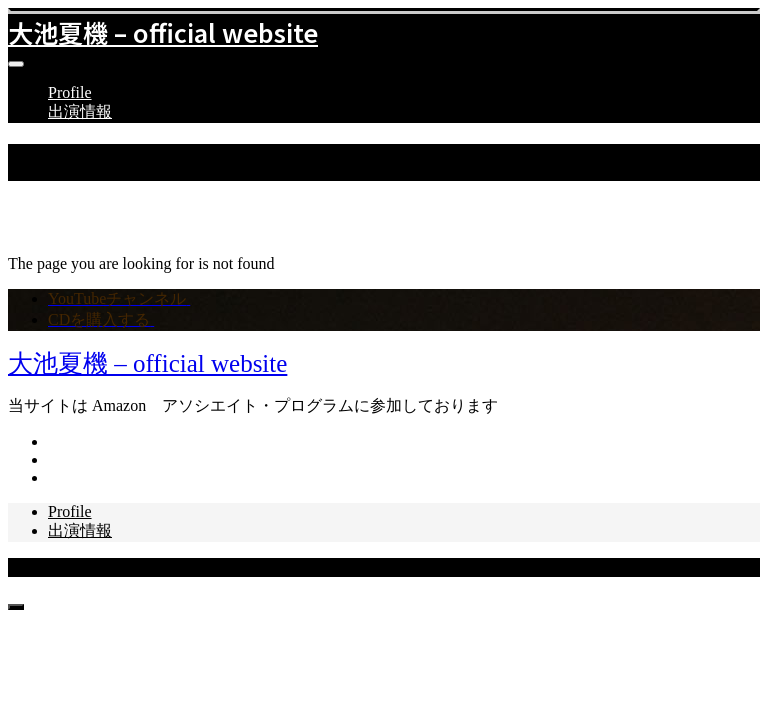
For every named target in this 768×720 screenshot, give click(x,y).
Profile (70, 92)
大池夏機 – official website (163, 32)
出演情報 (80, 111)
